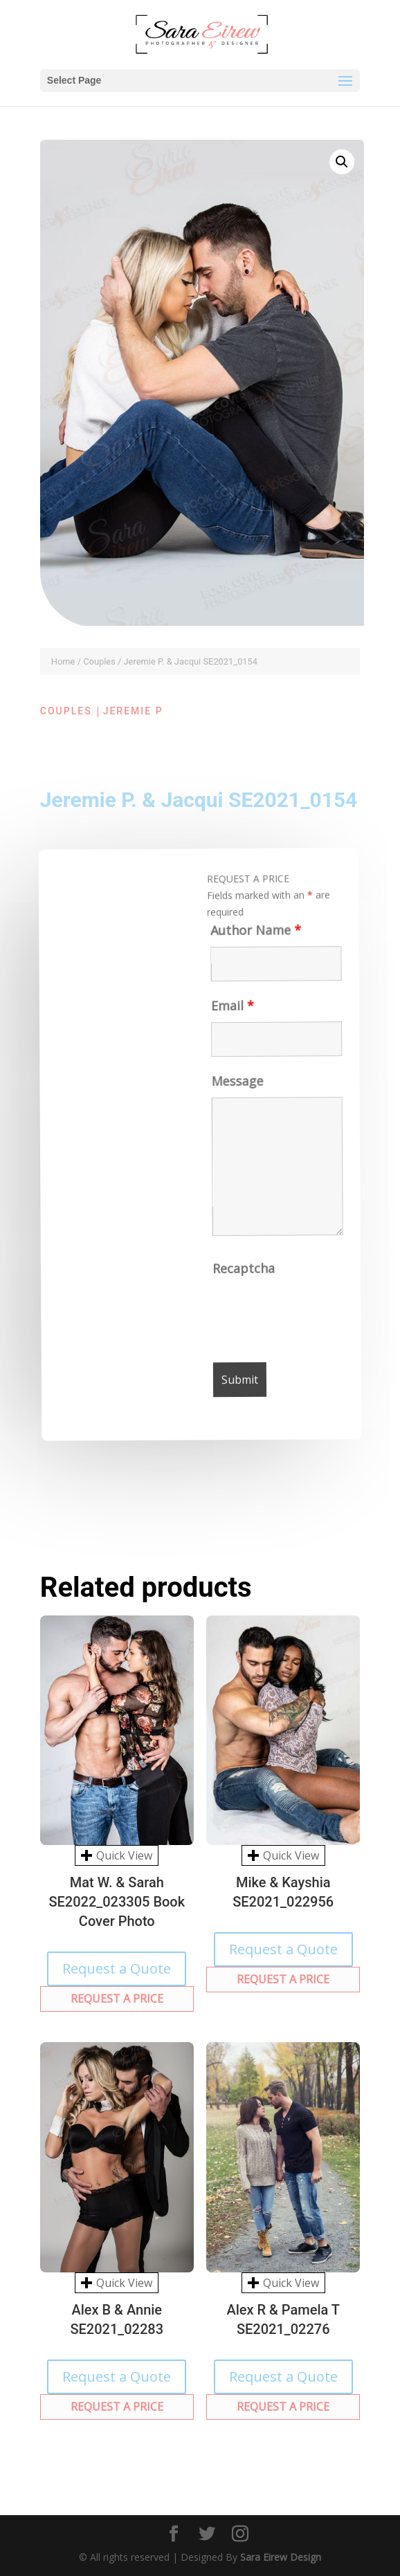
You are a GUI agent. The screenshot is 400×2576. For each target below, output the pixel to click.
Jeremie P (133, 710)
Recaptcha (250, 1274)
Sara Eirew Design (280, 2557)
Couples (99, 661)
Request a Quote (116, 1968)
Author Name (243, 936)
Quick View (116, 1855)
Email (224, 1013)
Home (63, 661)
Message (234, 1088)
